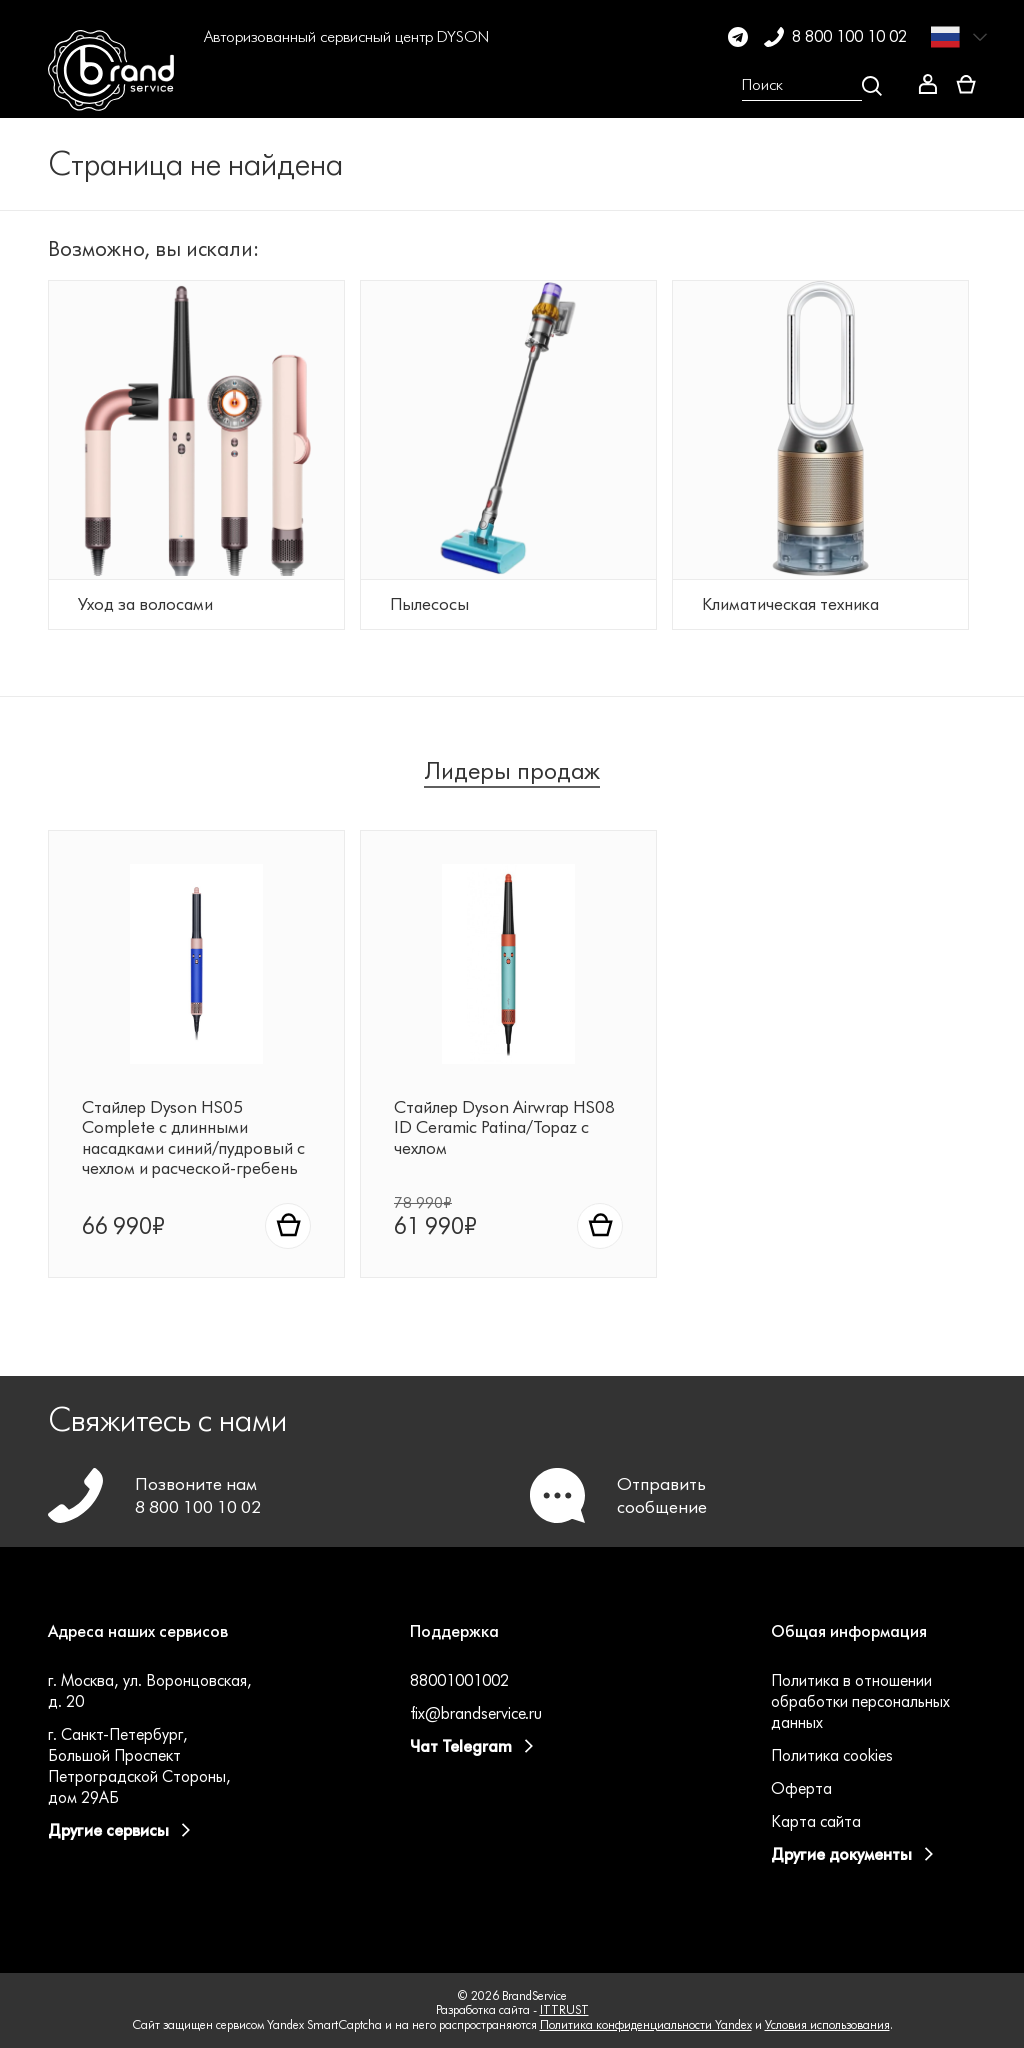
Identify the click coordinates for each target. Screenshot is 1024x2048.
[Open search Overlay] (812, 86)
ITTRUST (564, 2009)
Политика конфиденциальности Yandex (646, 2024)
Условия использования (827, 2024)
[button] (230, 86)
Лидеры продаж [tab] (512, 773)
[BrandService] (117, 86)
